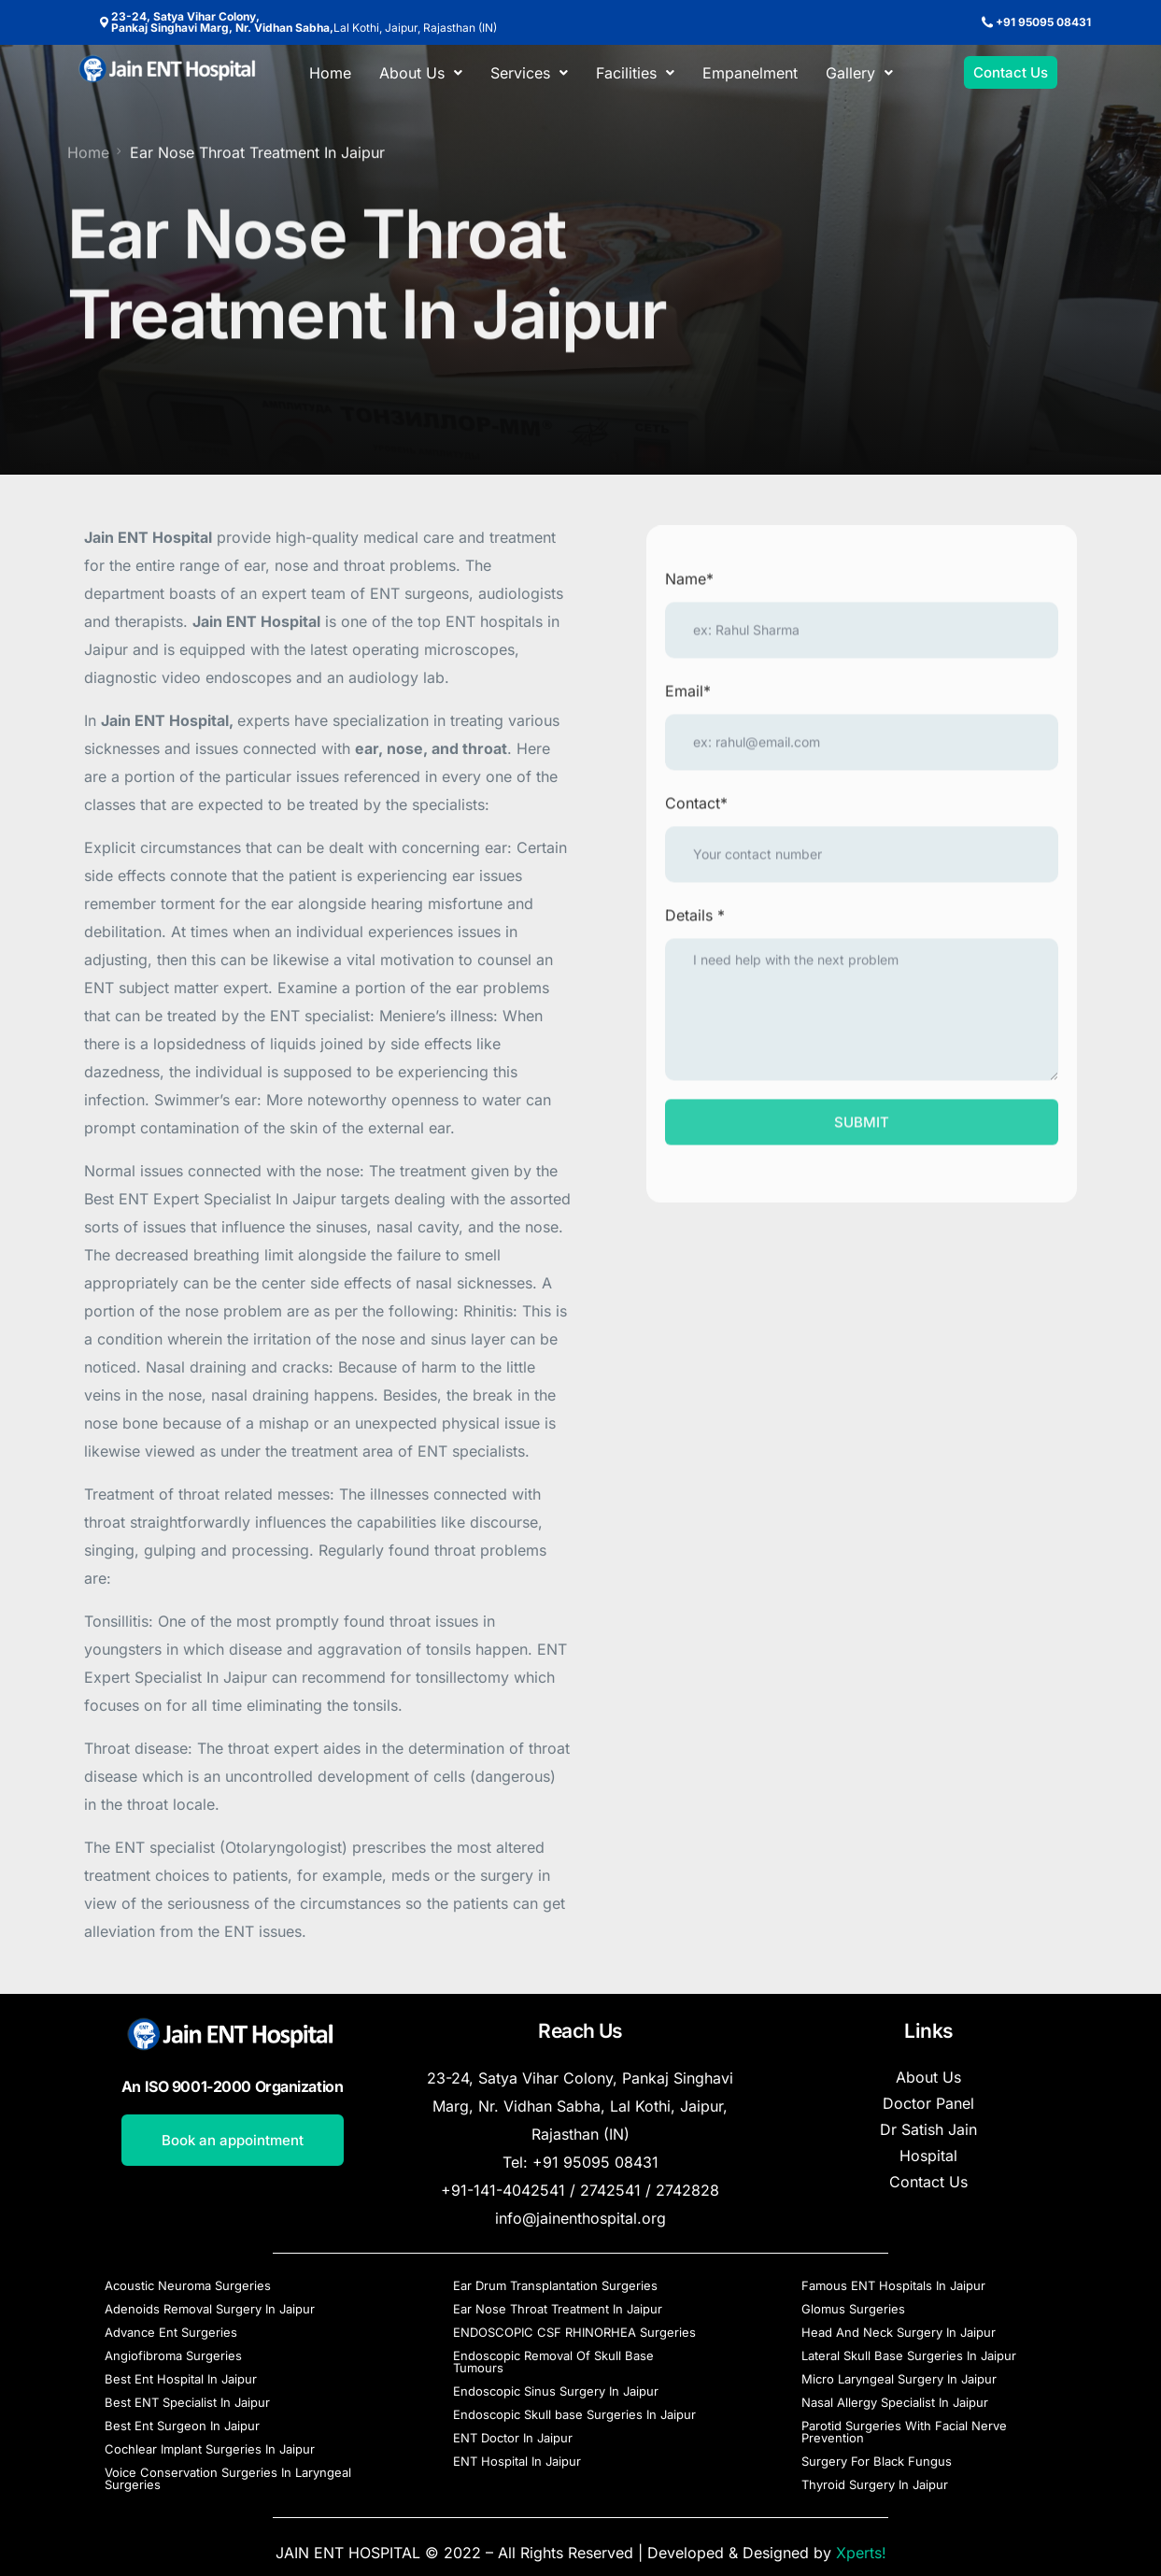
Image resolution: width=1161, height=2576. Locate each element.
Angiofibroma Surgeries (173, 2355)
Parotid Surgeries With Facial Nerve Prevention (904, 2431)
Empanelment (750, 72)
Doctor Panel (928, 2103)
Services (529, 72)
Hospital (928, 2155)
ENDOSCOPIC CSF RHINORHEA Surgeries (574, 2332)
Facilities (635, 72)
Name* (689, 586)
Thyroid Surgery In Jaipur (874, 2484)
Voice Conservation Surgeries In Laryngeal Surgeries (228, 2478)
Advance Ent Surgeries (171, 2332)
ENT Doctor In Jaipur (513, 2437)
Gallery (859, 72)
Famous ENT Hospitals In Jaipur (893, 2285)
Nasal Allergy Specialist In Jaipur (894, 2402)
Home (330, 72)
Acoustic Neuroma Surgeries (188, 2285)
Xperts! (861, 2552)
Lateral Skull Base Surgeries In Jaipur (908, 2355)
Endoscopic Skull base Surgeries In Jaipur (574, 2414)
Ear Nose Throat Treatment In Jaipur (557, 2308)
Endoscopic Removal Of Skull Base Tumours (553, 2361)
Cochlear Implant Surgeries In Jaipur (210, 2448)
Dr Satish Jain (928, 2129)
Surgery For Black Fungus (876, 2461)
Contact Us (928, 2181)
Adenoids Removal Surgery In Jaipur (210, 2308)
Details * (695, 923)
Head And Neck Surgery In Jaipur (898, 2332)
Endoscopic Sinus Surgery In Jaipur (555, 2391)
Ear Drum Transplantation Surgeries (555, 2285)
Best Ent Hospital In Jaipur (181, 2378)
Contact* (696, 811)
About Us (420, 72)
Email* (688, 699)
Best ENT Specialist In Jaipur (187, 2402)
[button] (420, 72)
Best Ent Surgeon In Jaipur (182, 2425)
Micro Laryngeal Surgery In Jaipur (899, 2378)
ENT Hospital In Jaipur (517, 2461)
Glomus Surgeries (853, 2308)
